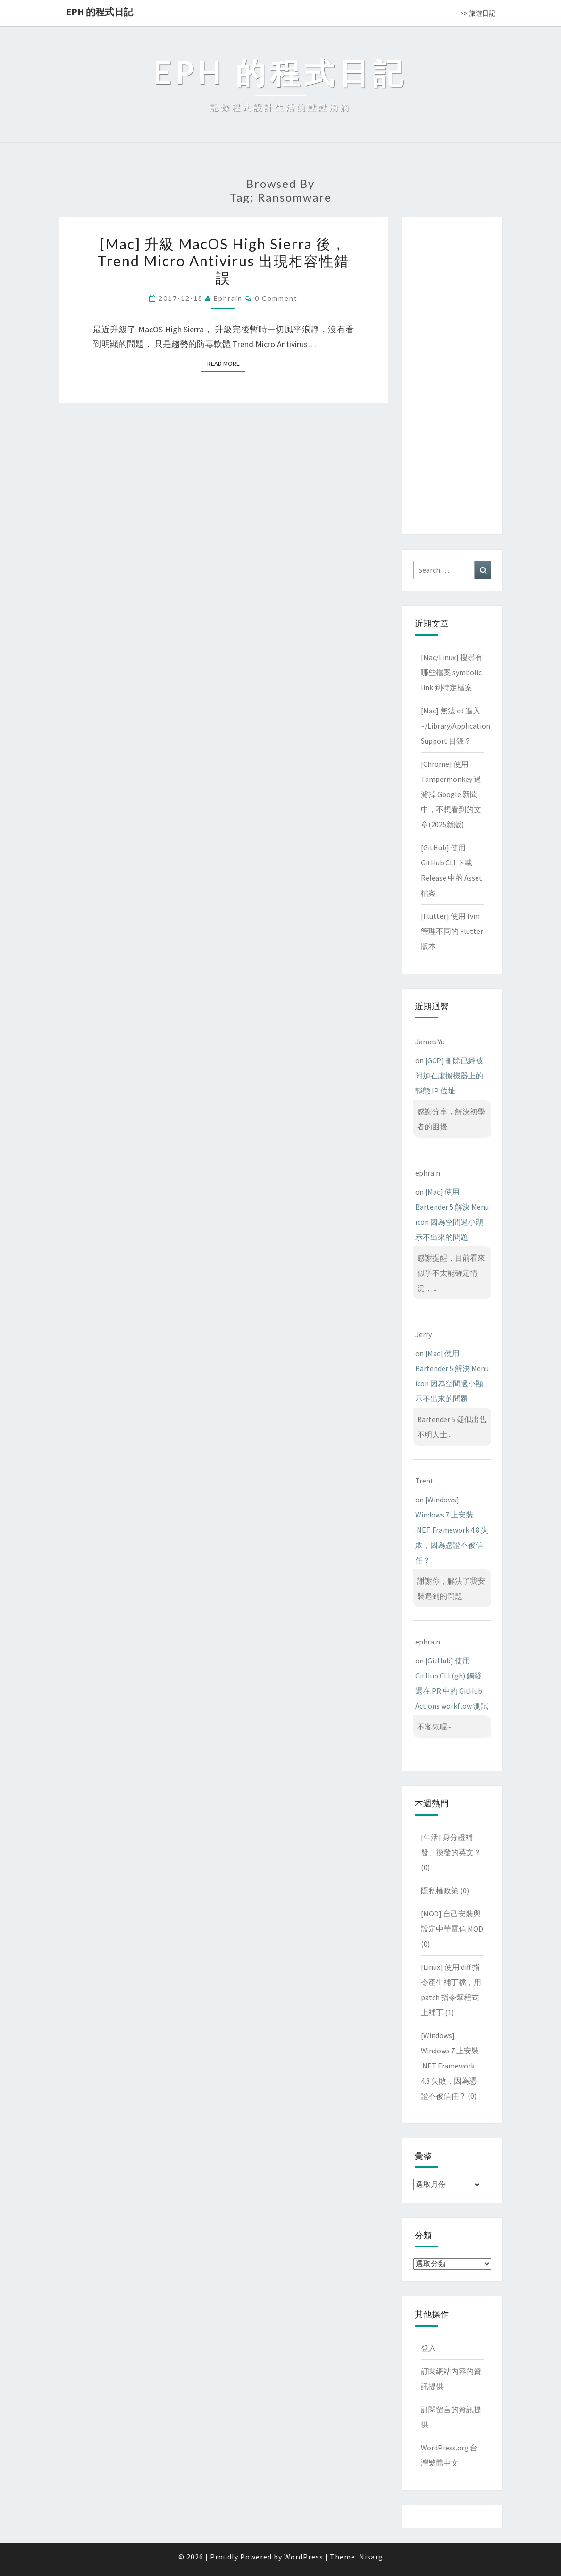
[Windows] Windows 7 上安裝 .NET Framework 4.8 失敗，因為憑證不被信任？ (451, 1530)
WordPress (303, 2556)
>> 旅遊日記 (477, 13)
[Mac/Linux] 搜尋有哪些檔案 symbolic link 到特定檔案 (452, 672)
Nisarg (371, 2556)
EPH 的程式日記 (99, 11)
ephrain (228, 298)
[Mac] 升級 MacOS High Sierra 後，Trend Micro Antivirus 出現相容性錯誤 (223, 260)
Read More (226, 363)
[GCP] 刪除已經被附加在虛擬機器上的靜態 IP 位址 (449, 1075)
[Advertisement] (452, 374)
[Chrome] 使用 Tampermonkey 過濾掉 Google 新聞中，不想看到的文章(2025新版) (451, 794)
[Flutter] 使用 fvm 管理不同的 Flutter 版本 (452, 931)
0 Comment (276, 298)
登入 (428, 2348)
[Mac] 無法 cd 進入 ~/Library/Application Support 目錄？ (455, 726)
